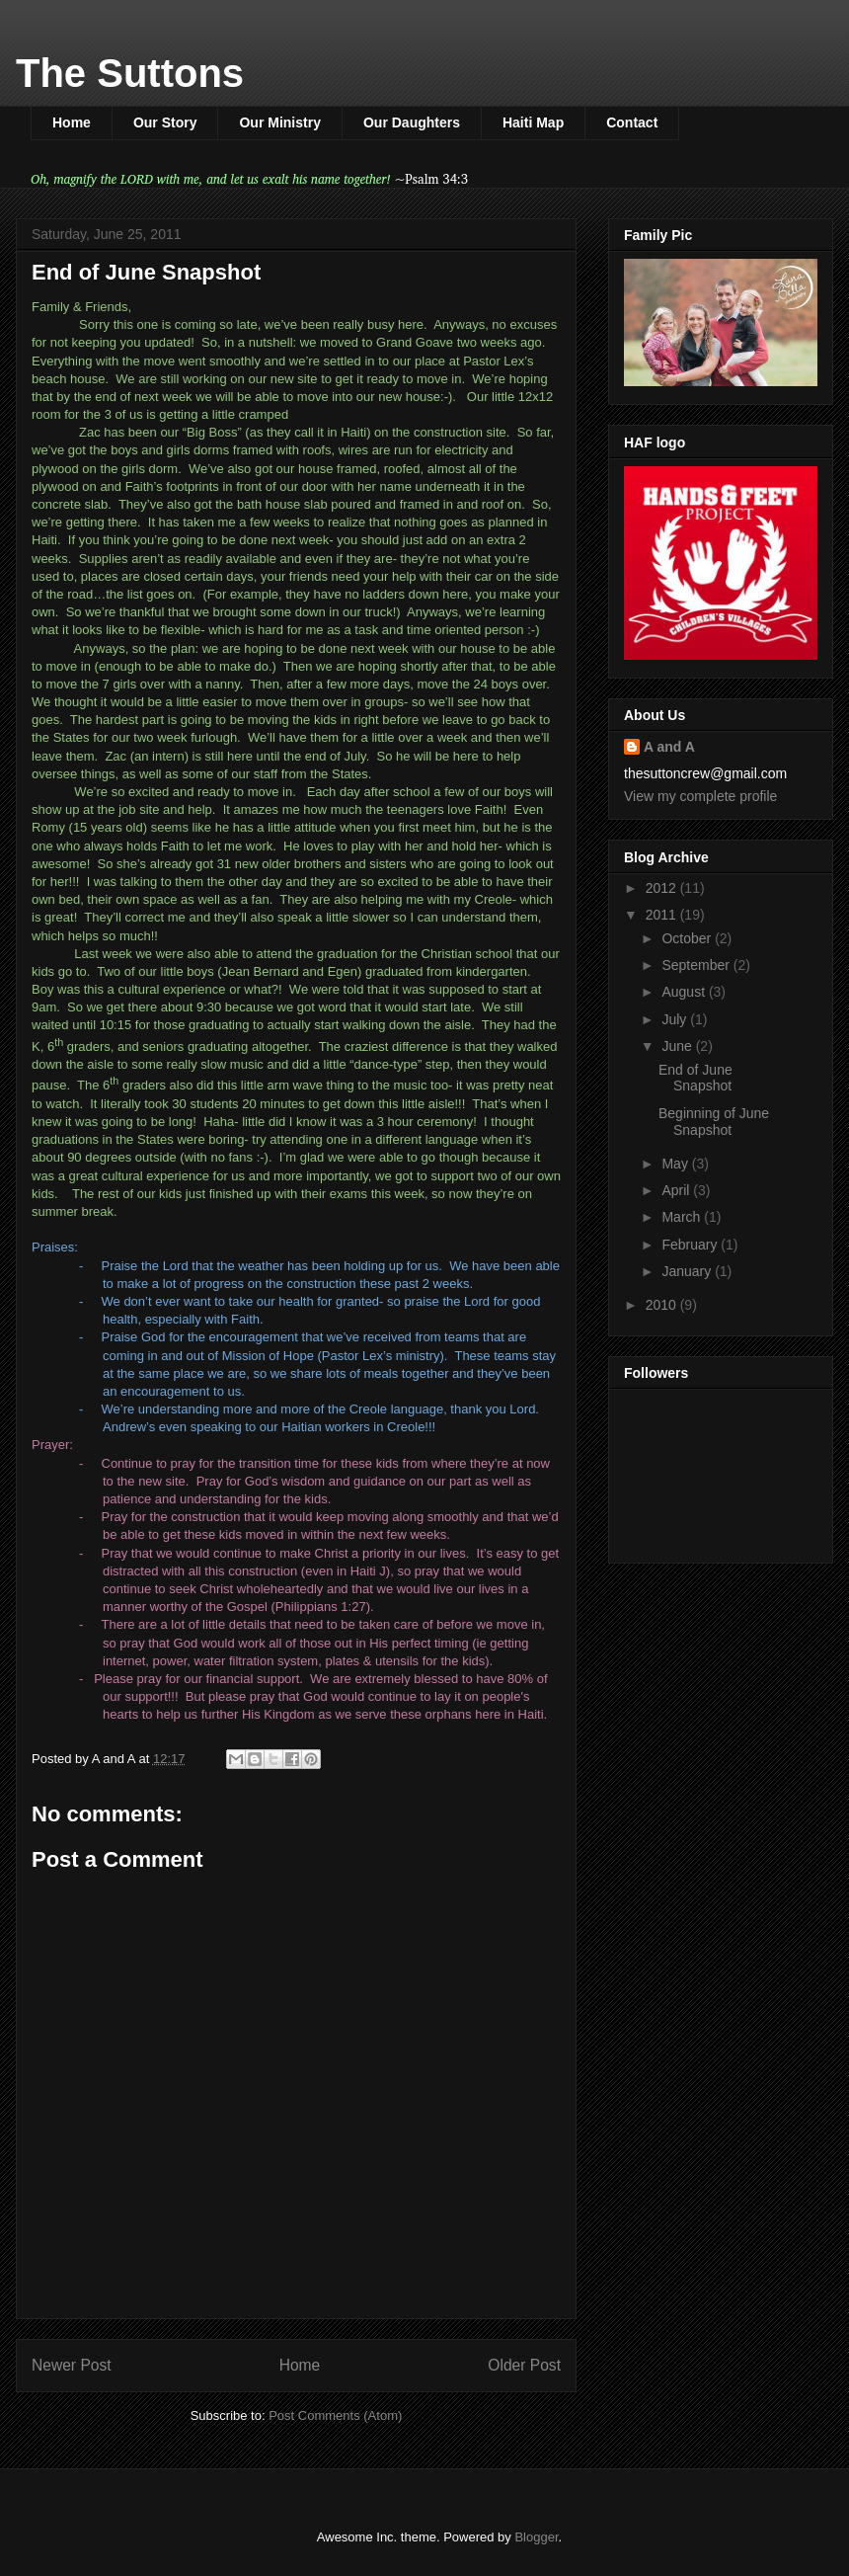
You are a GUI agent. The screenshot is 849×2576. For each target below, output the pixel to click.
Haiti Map (533, 122)
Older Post (524, 2365)
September (697, 965)
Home (71, 122)
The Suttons (130, 73)
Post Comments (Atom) (335, 2415)
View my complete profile (700, 796)
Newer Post (72, 2365)
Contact (631, 122)
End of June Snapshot (695, 1078)
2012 (663, 888)
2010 (663, 1305)
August (684, 992)
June (678, 1046)
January (688, 1271)
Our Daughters (411, 122)
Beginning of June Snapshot (713, 1121)
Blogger (536, 2537)
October (688, 938)
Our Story (165, 122)
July (675, 1019)
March (682, 1217)
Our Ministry (279, 122)
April (677, 1190)
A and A (669, 747)
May (676, 1163)
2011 (663, 915)
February (691, 1244)
